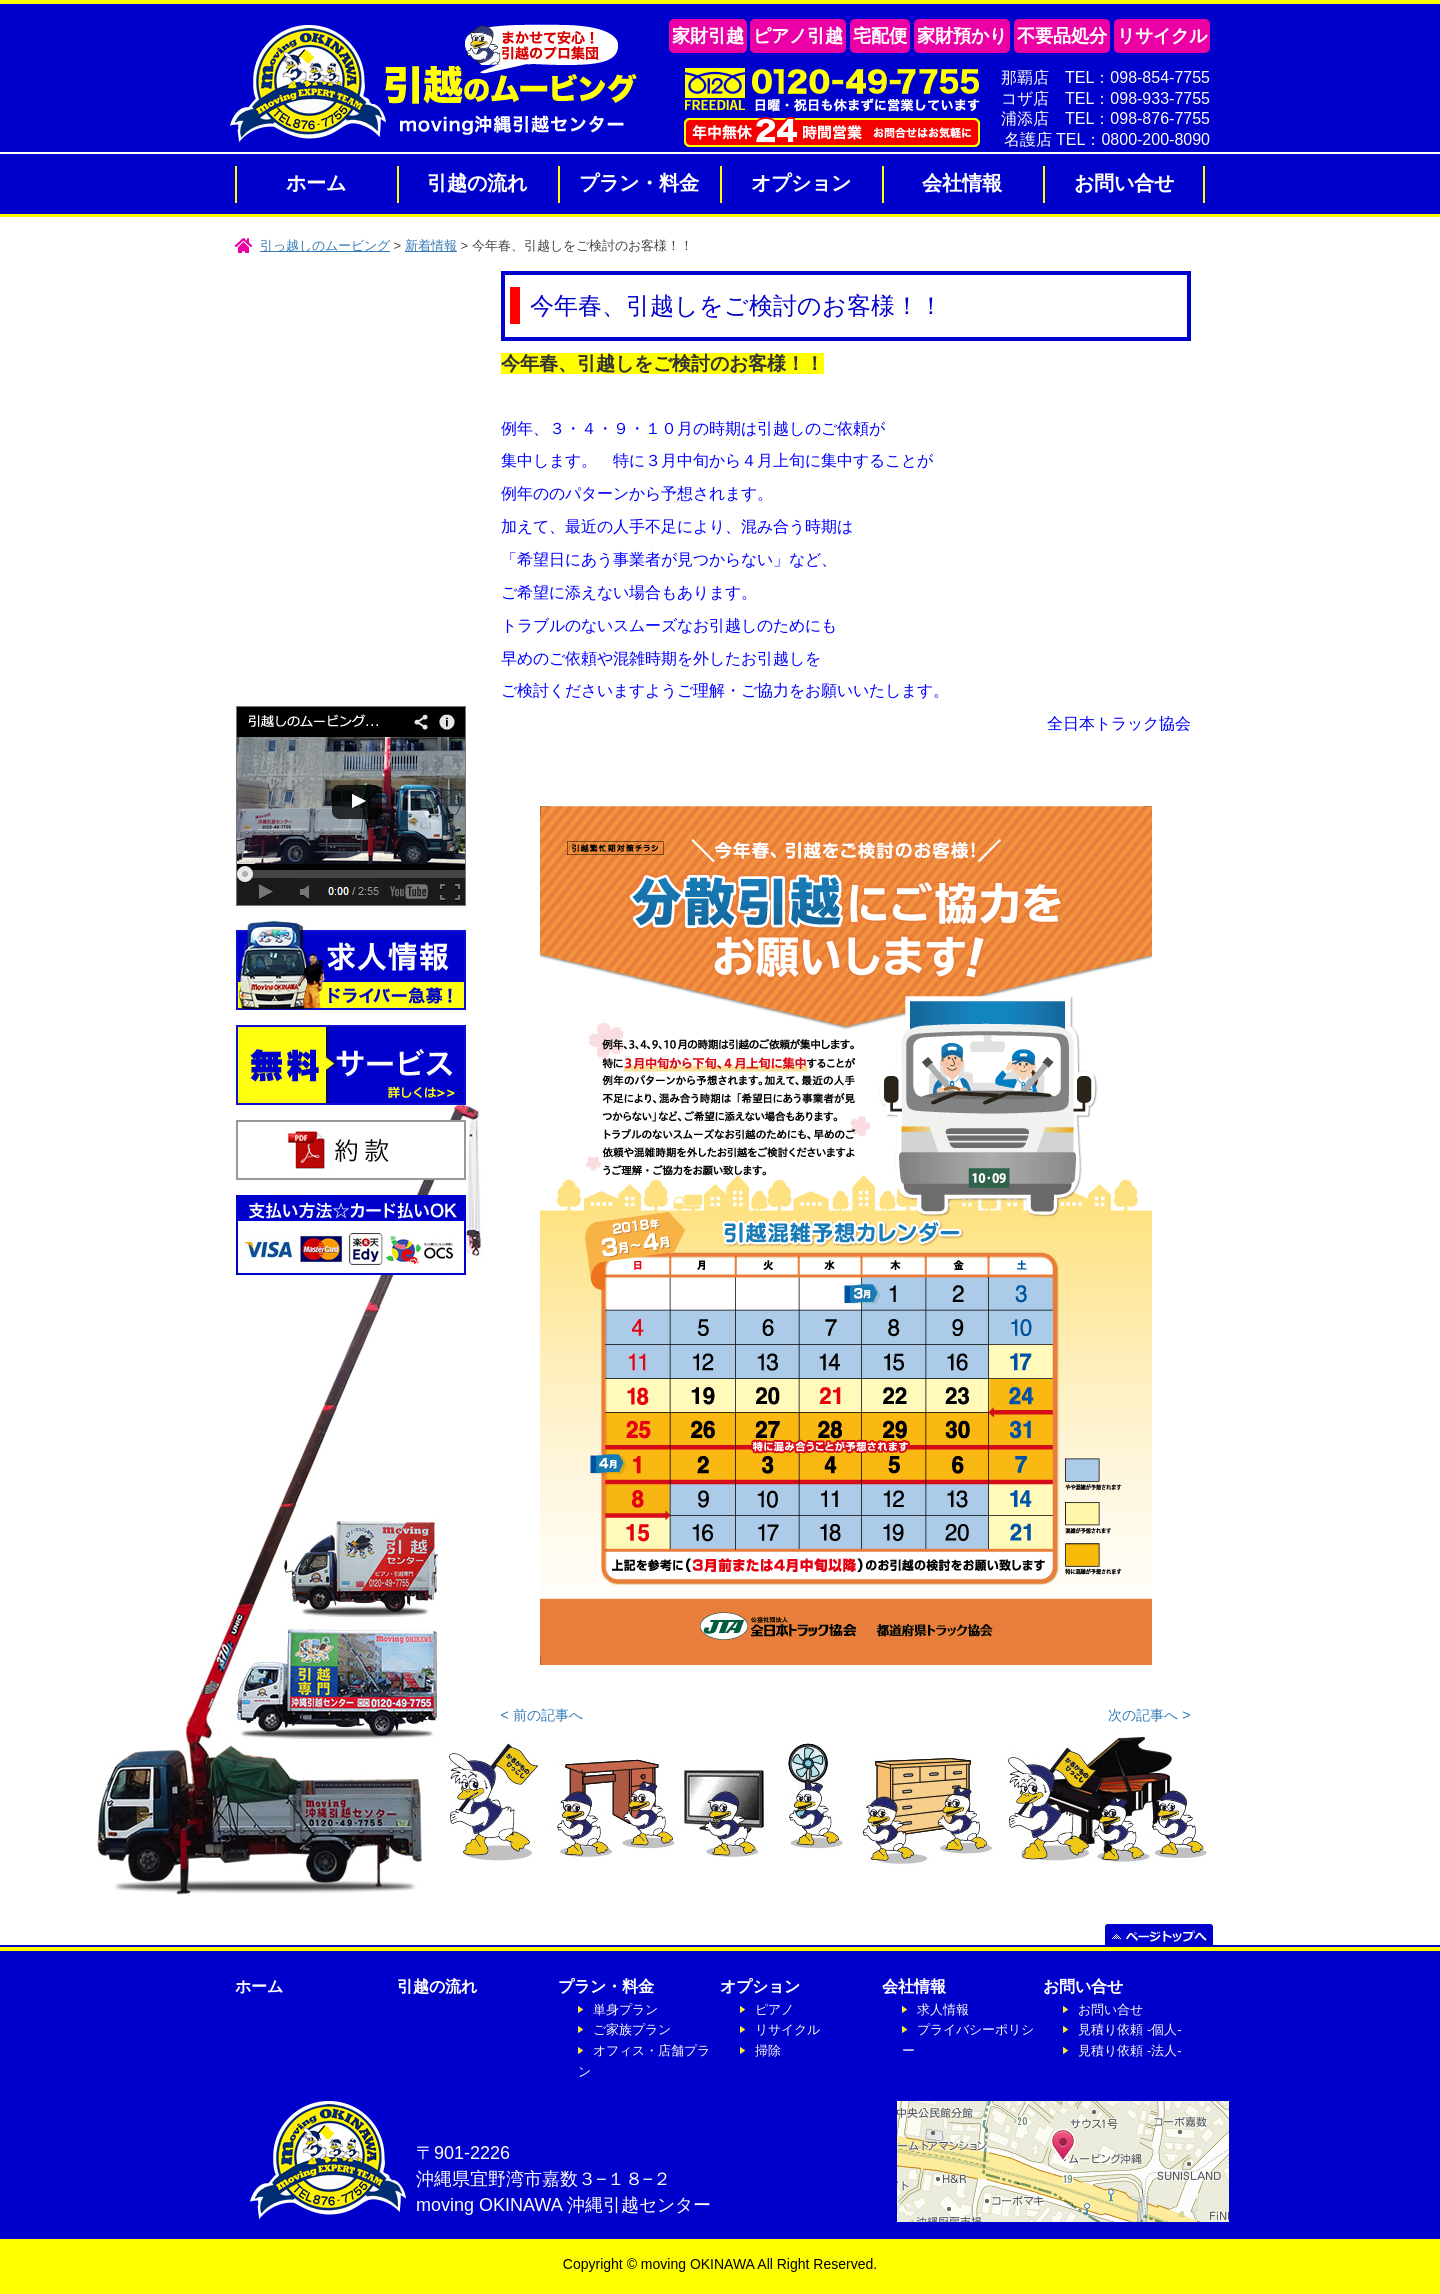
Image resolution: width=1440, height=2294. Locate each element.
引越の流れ (477, 183)
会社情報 (962, 183)
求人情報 (943, 2009)
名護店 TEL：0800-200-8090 (1107, 139)
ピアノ (774, 2009)
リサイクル (787, 2029)
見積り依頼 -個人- (1129, 2029)
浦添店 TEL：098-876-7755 (1105, 118)
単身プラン (625, 2009)
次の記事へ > (1149, 1715)
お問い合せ (1124, 183)
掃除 (768, 2050)
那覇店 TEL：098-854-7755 (1105, 77)
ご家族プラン (632, 2029)
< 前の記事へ (542, 1715)
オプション (801, 183)
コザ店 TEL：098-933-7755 (1105, 98)
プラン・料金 (639, 183)
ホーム (316, 183)
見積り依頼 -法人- (1129, 2050)
